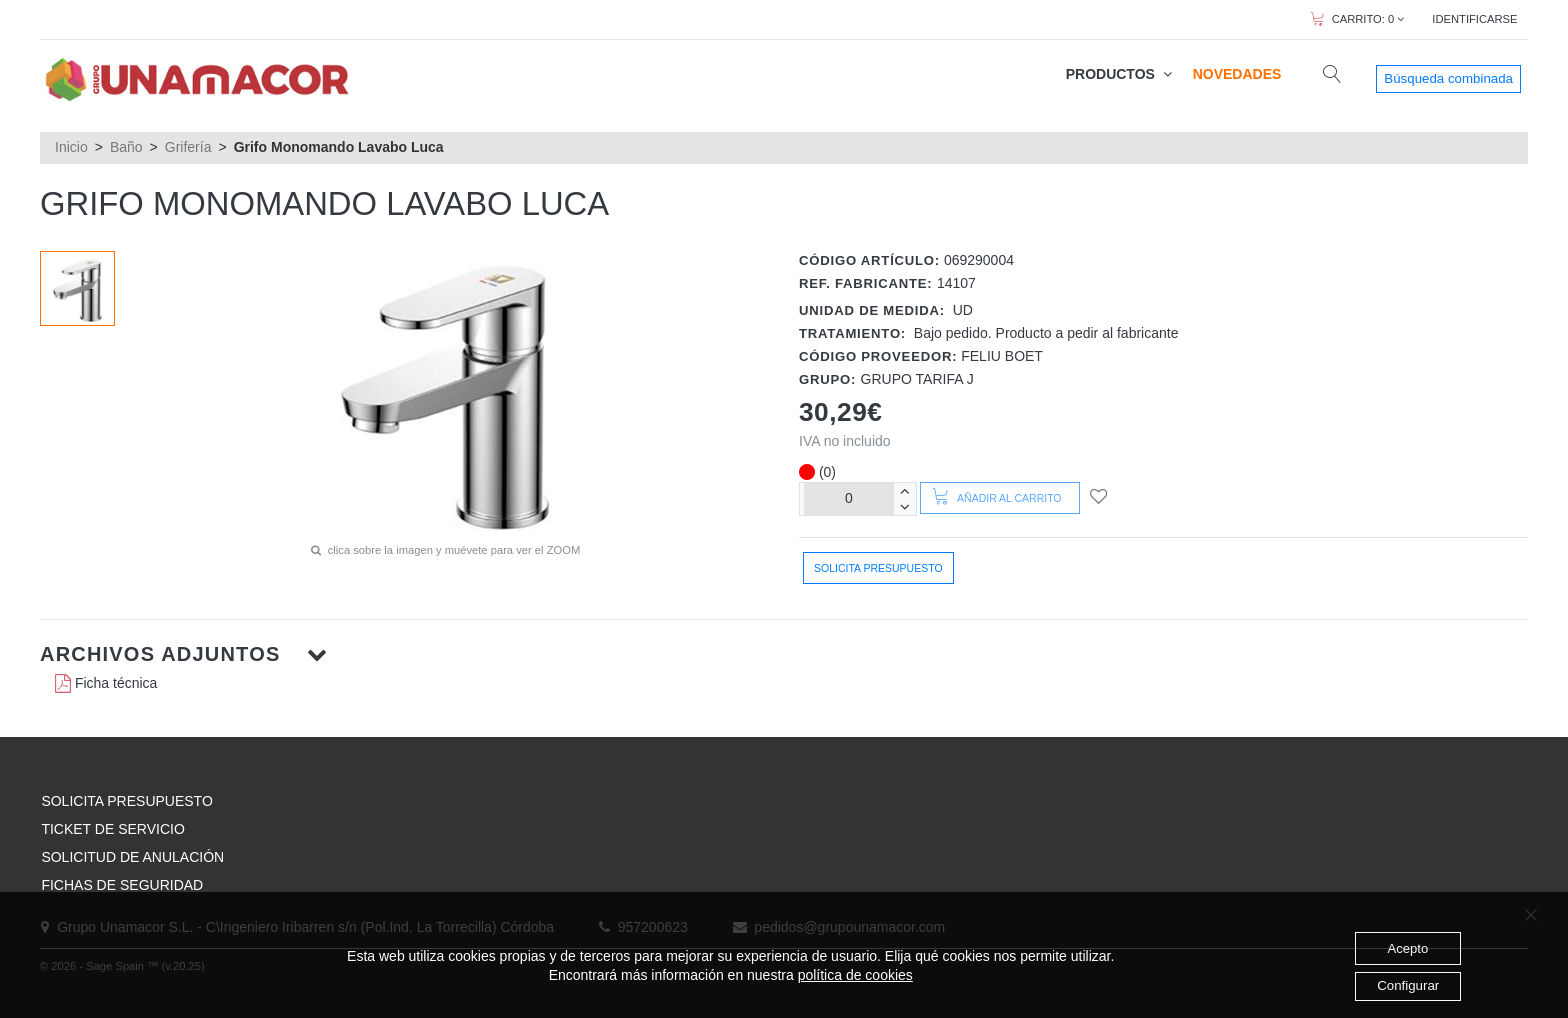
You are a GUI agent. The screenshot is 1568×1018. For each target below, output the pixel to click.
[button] (784, 654)
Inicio (71, 147)
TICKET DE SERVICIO (112, 829)
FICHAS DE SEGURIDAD (122, 885)
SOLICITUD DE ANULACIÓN (132, 857)
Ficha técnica (106, 683)
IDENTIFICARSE (1474, 19)
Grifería (188, 147)
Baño (126, 147)
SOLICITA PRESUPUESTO (126, 801)
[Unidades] (849, 498)
